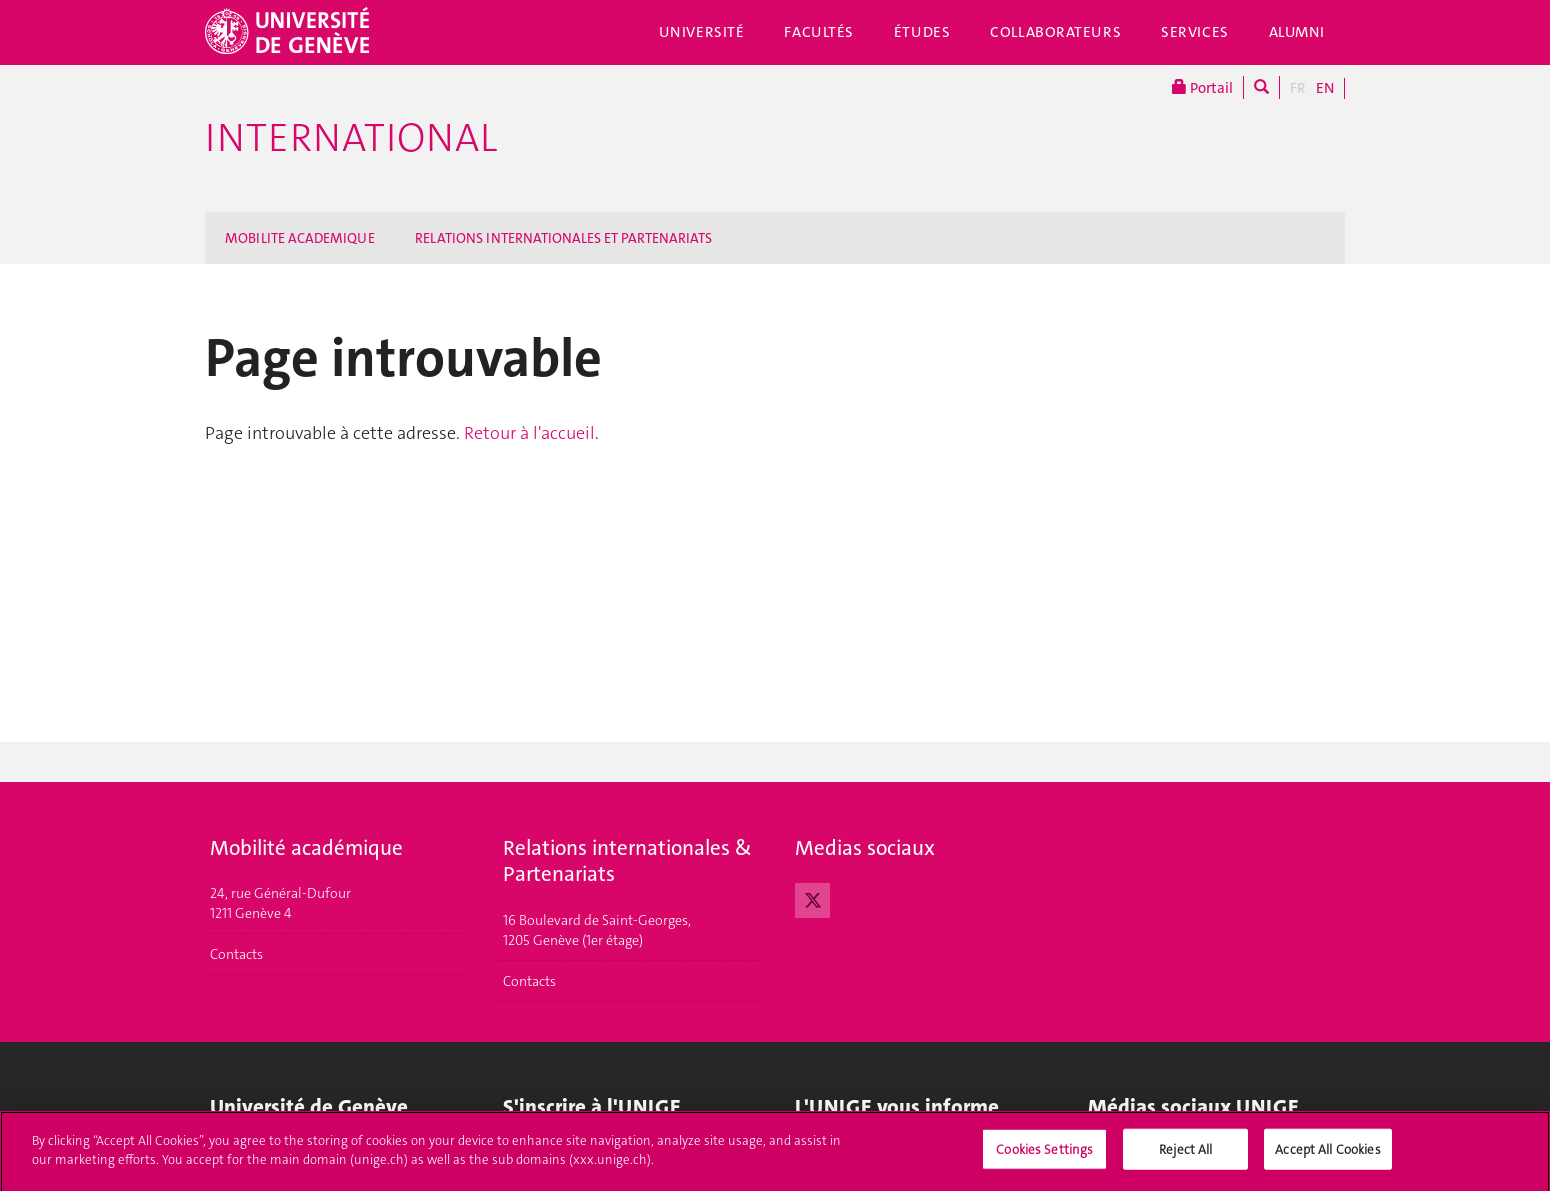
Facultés (819, 32)
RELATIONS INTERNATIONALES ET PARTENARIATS (563, 238)
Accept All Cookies (1327, 1156)
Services (1195, 32)
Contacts (236, 954)
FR (1298, 88)
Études (922, 32)
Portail (1202, 87)
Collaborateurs (1055, 32)
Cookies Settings (1044, 1156)
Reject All (1185, 1156)
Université (702, 32)
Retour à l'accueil (529, 433)
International (351, 138)
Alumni (1297, 32)
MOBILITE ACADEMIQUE (300, 238)
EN (1325, 88)
